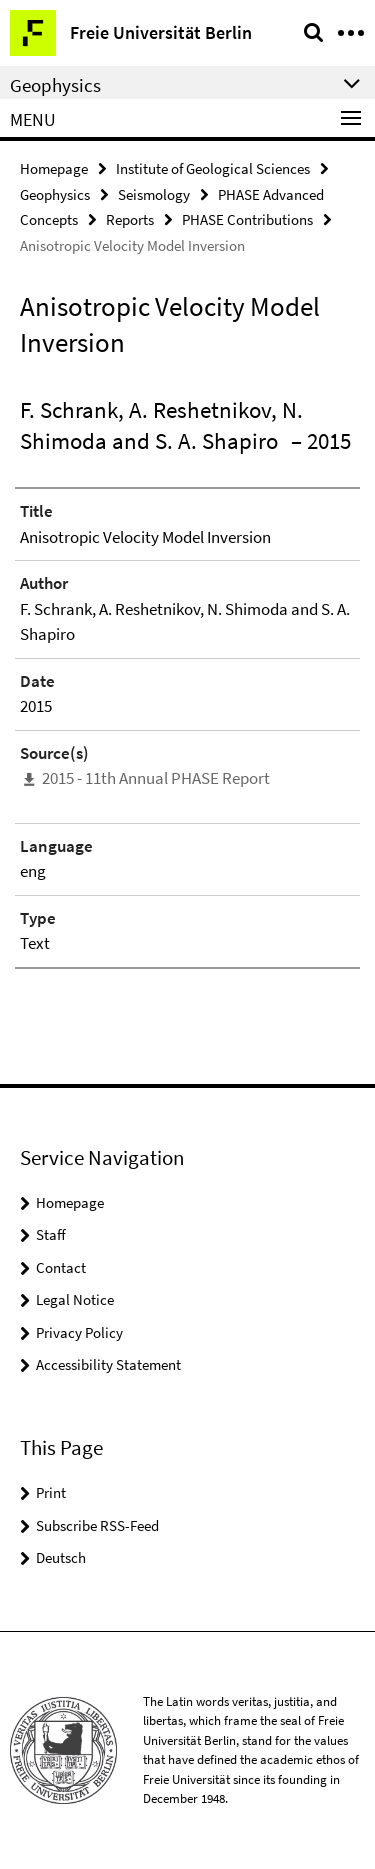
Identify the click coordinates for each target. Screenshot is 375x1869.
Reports (130, 219)
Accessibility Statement (108, 1364)
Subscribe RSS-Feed (97, 1525)
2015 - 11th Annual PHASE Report (156, 778)
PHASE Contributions (247, 219)
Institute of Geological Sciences (213, 168)
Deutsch (61, 1557)
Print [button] (51, 1492)
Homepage (54, 168)
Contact (61, 1267)
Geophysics (55, 194)
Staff (51, 1234)
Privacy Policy (79, 1332)
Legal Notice (75, 1299)
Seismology (154, 194)
